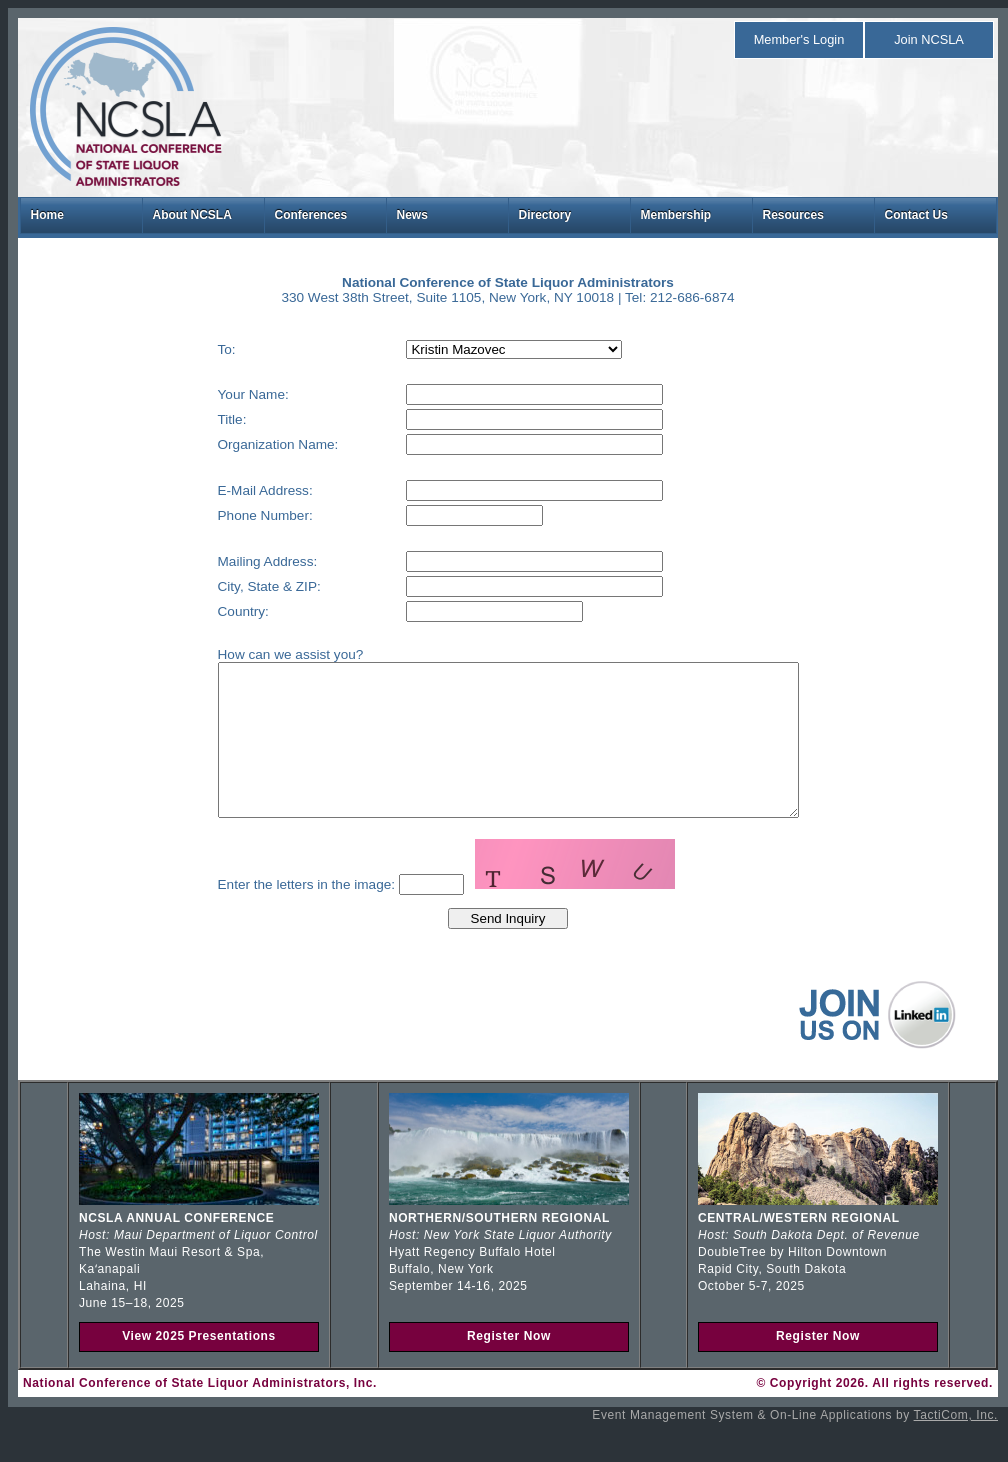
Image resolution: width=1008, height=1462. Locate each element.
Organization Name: (243, 444)
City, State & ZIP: (234, 586)
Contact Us (916, 215)
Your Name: (218, 394)
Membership (676, 215)
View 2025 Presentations (199, 1366)
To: (192, 349)
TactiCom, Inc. (956, 1445)
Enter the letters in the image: (272, 914)
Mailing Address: (233, 561)
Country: (208, 611)
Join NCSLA (929, 39)
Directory (545, 215)
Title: (197, 419)
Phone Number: (230, 515)
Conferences (311, 215)
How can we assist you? (256, 654)
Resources (793, 215)
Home (47, 215)
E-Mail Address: (230, 490)
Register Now (509, 1366)
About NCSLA (192, 215)
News (412, 215)
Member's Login (799, 39)
